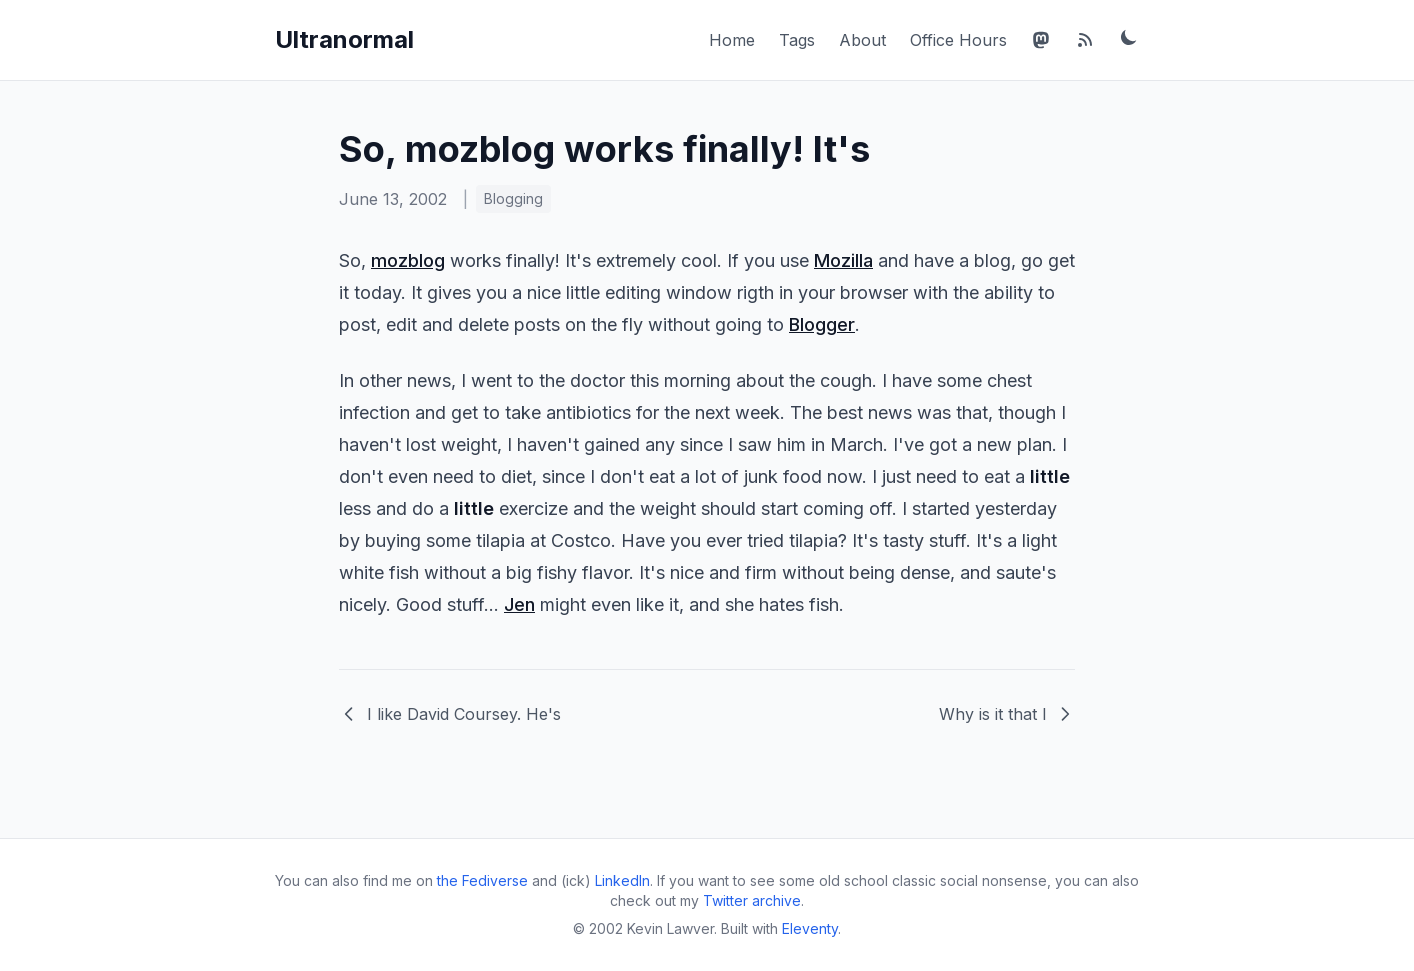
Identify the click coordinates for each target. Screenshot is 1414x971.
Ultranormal (344, 39)
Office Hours (958, 40)
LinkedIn (622, 880)
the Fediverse (482, 880)
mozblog (408, 260)
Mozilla (843, 260)
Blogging (513, 198)
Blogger (822, 324)
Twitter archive (752, 900)
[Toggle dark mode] (1129, 37)
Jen (519, 604)
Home (732, 40)
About (862, 40)
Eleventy (810, 928)
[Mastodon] (1041, 40)
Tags (797, 40)
